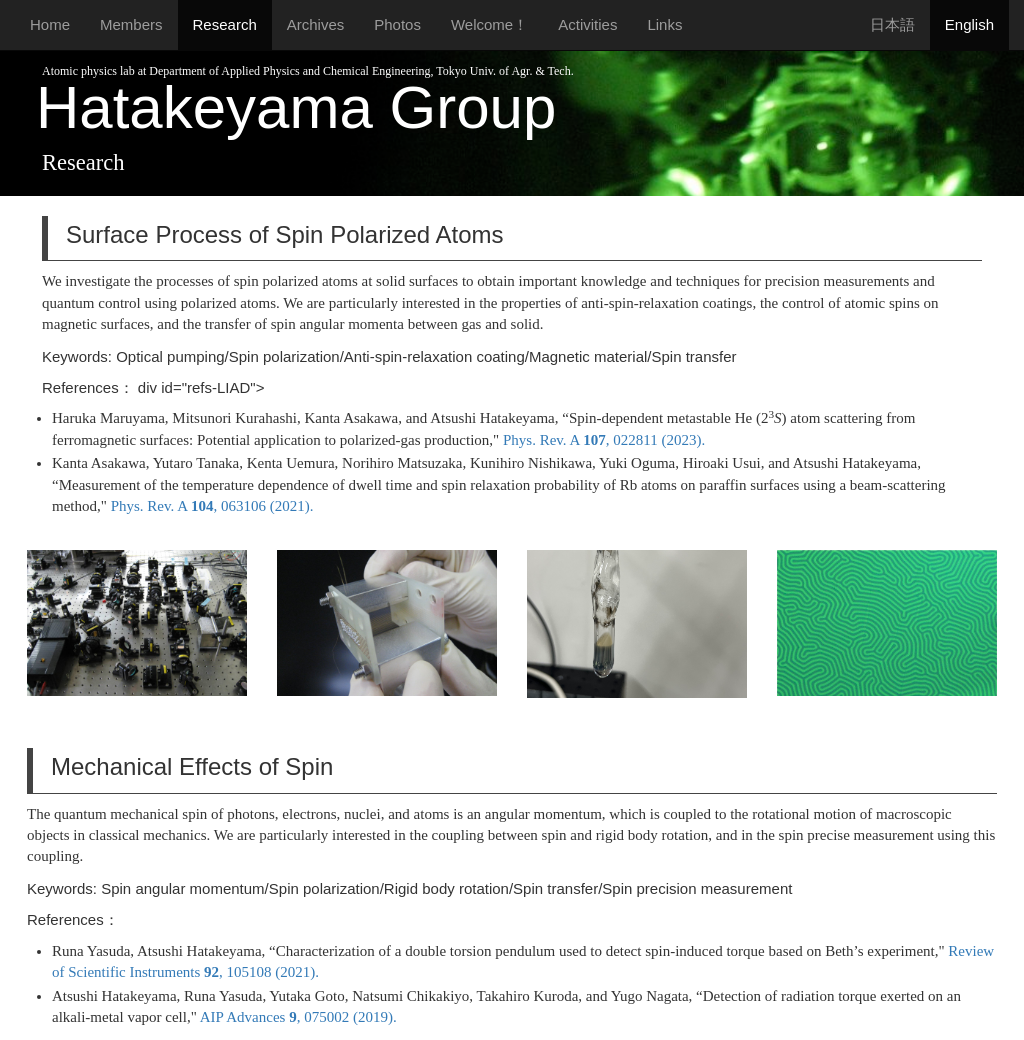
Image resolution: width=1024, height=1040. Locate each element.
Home (50, 24)
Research (225, 24)
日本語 (892, 24)
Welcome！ (489, 24)
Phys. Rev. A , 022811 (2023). (604, 440)
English (969, 24)
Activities (587, 24)
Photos (397, 24)
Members (131, 24)
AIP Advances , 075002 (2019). (298, 1017)
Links (664, 24)
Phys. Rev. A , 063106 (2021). (212, 506)
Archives (316, 24)
